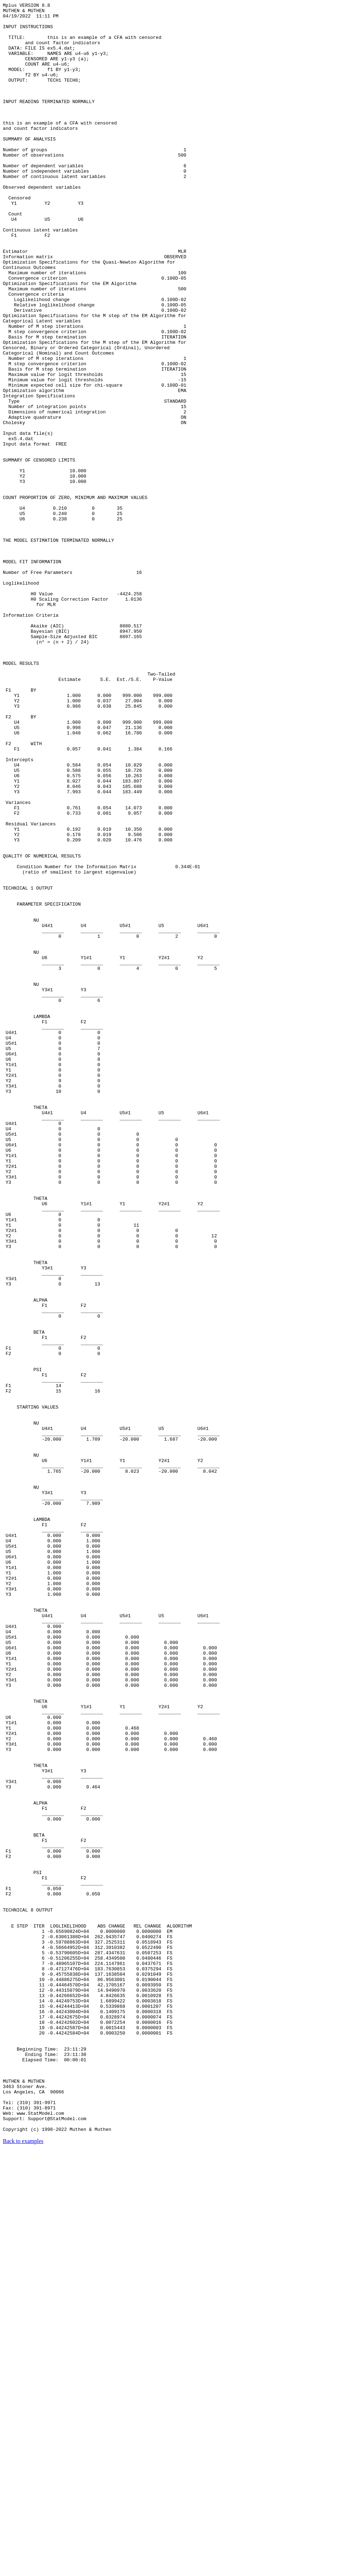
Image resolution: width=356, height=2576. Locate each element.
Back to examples (23, 2567)
